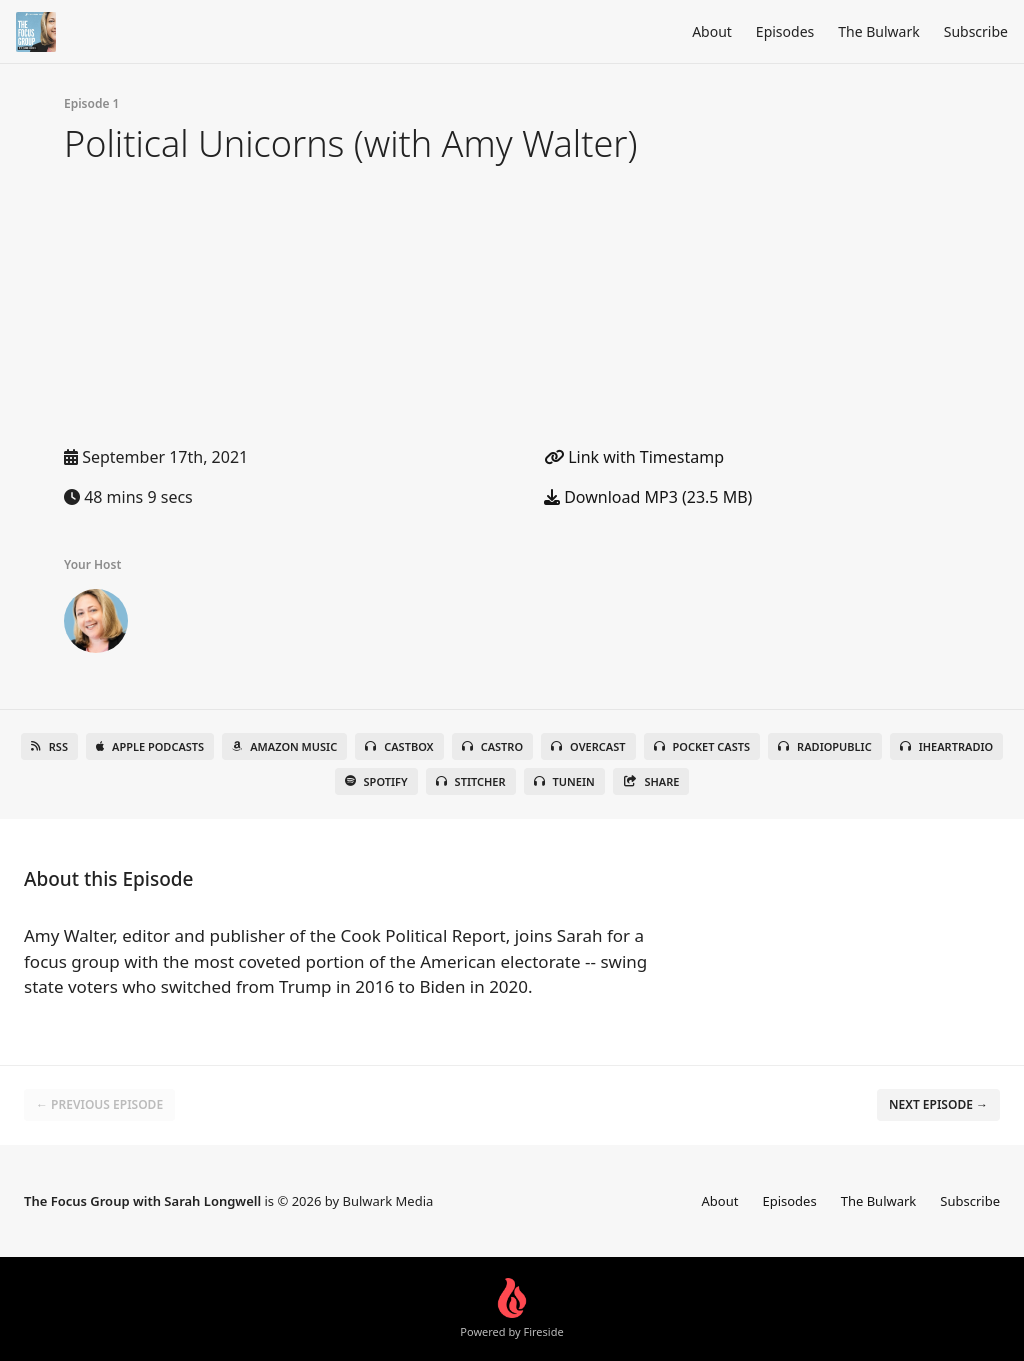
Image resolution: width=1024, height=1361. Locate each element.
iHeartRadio (947, 746)
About (712, 31)
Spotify (376, 781)
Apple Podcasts (150, 746)
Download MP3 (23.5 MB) (648, 497)
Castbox (399, 746)
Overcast (588, 746)
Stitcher (471, 781)
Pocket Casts (702, 746)
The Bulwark (878, 31)
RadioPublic (825, 746)
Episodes (785, 31)
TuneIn (564, 781)
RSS (49, 746)
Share (651, 781)
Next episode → (938, 1104)
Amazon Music (284, 746)
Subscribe (976, 31)
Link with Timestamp (634, 457)
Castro (492, 746)
